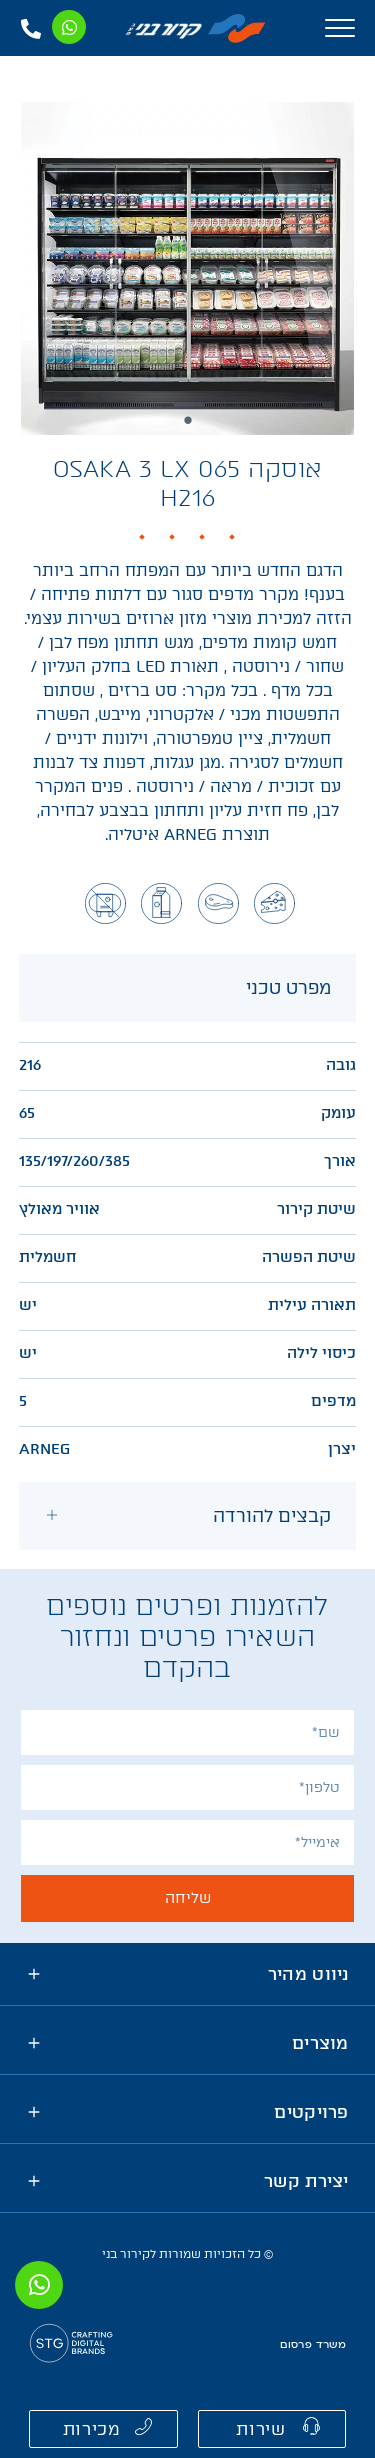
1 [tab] (188, 420)
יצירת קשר (306, 2181)
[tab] (188, 1516)
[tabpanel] (187, 268)
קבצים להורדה (272, 1516)
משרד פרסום (313, 2345)
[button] (272, 2429)
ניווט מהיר (308, 1974)
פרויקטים (311, 2112)
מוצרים (320, 2043)
